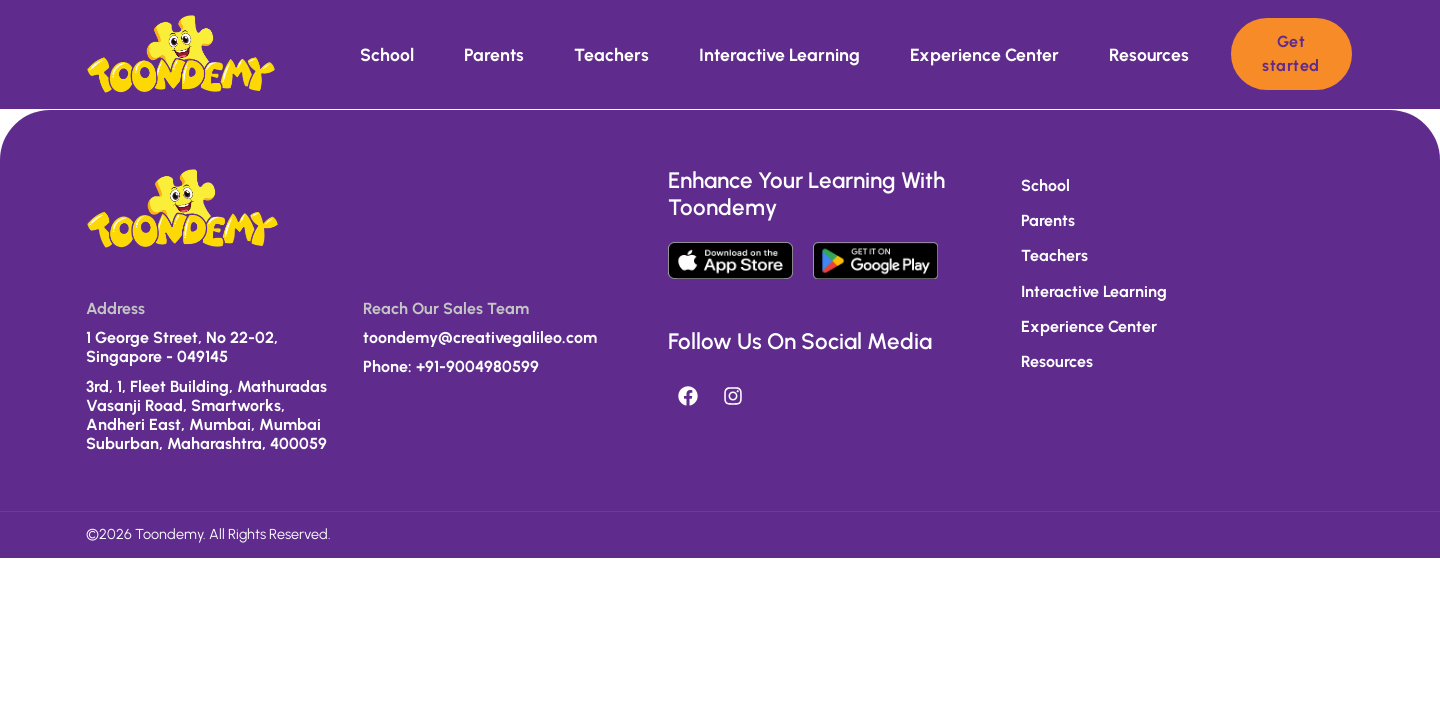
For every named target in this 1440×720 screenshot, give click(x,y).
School (387, 54)
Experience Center (984, 54)
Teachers (611, 54)
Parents (494, 54)
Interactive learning (779, 54)
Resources (1149, 54)
